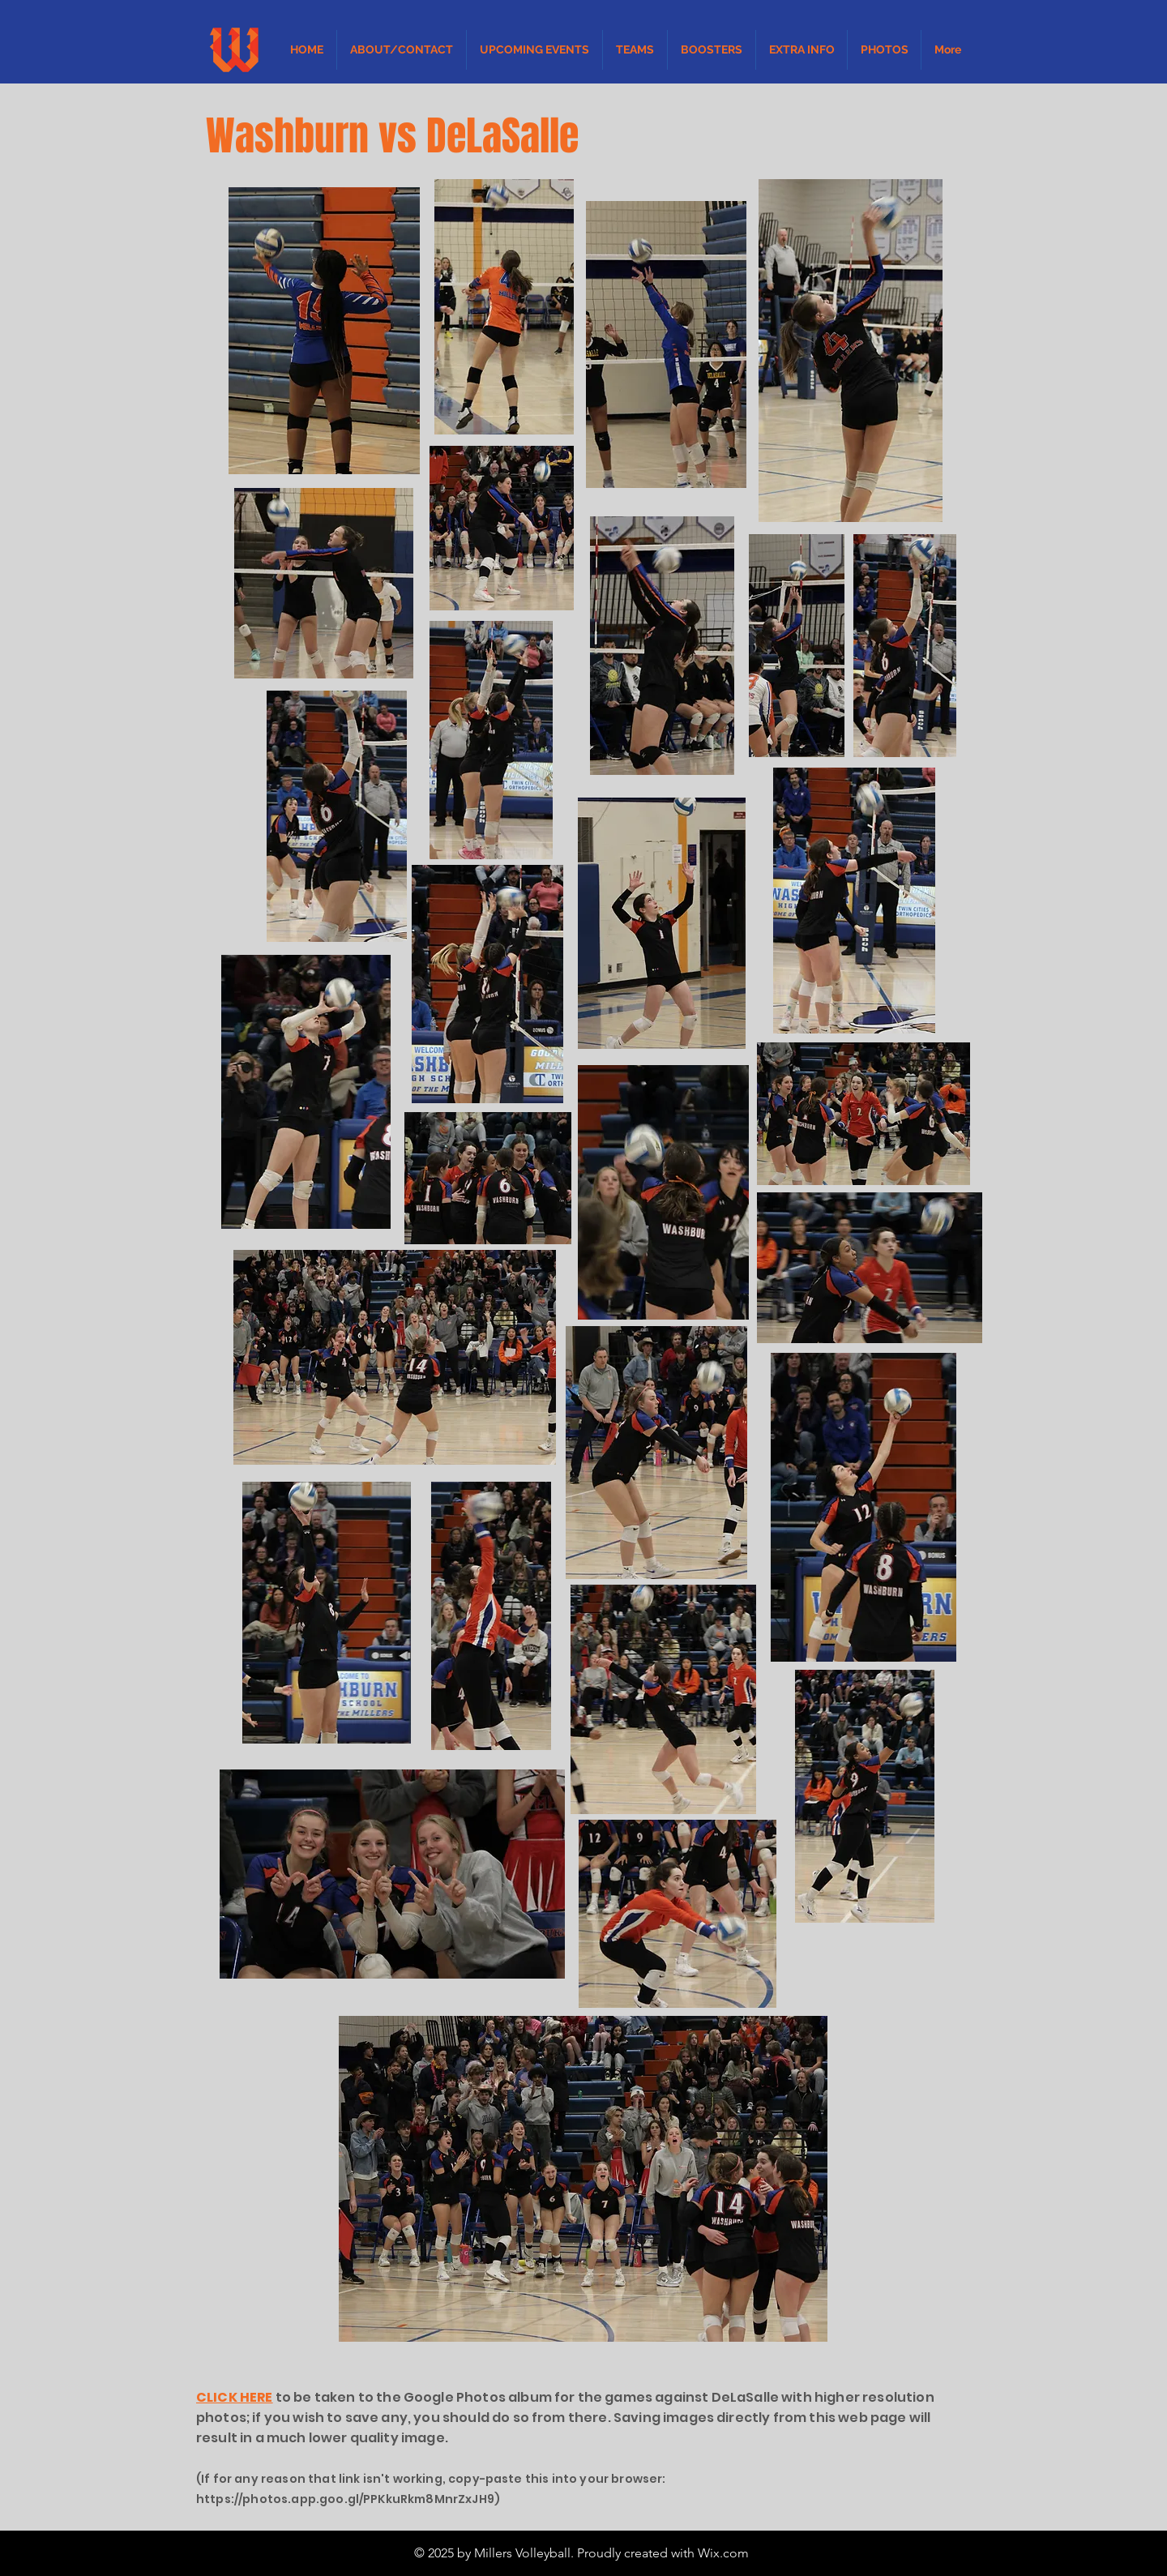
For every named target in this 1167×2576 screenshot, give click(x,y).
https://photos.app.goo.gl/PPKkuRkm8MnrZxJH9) (348, 2499)
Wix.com (723, 2553)
